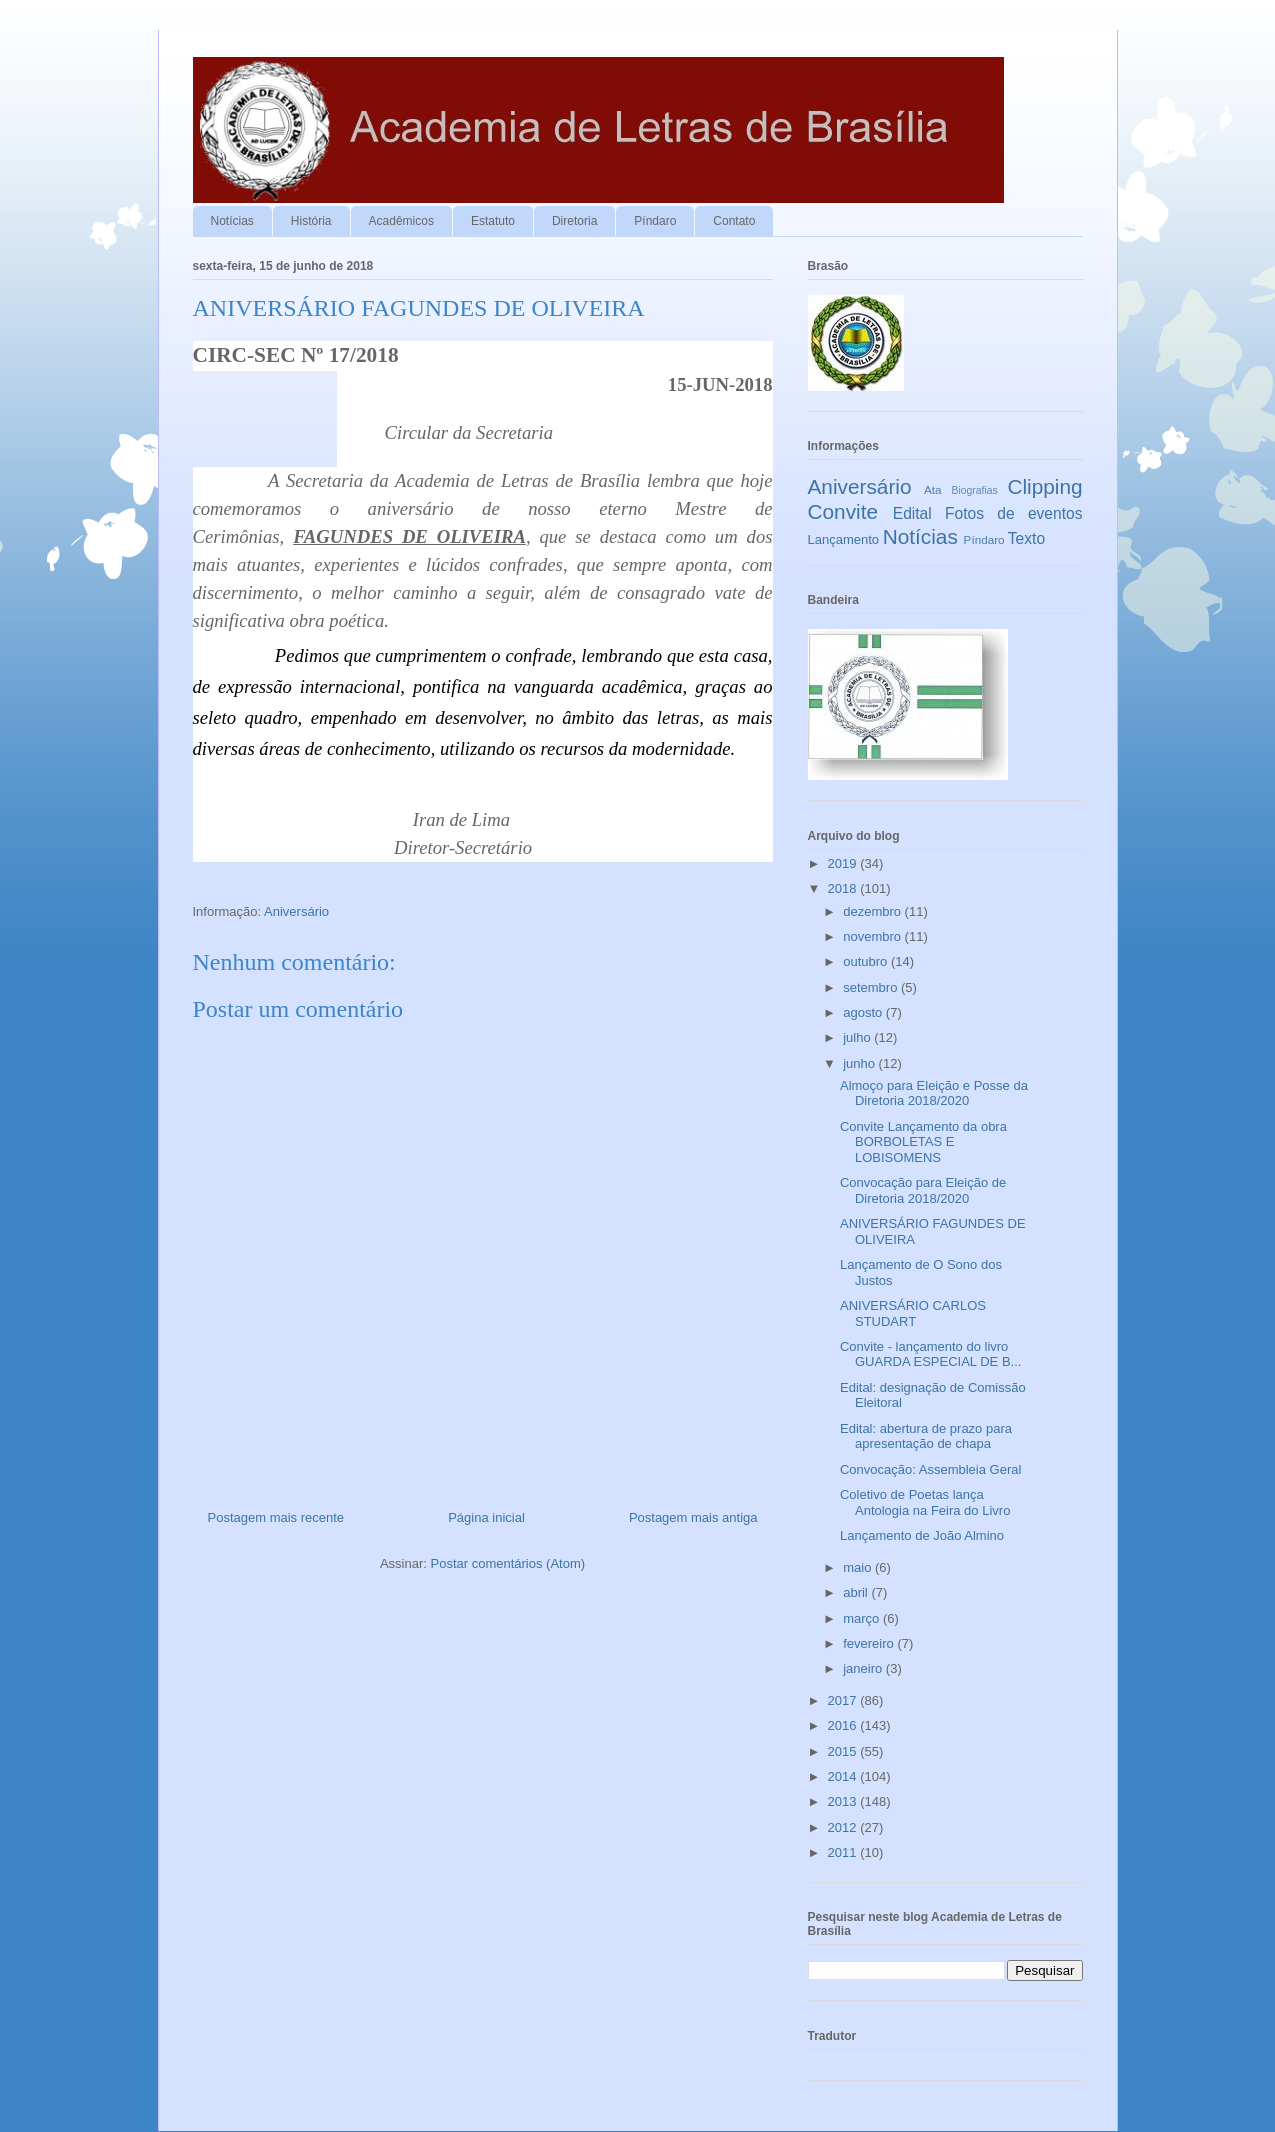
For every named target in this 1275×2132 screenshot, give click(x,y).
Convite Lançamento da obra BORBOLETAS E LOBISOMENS (923, 1142)
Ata (933, 489)
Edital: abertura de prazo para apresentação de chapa (926, 1436)
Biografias (975, 490)
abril (857, 1592)
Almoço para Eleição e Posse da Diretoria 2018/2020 (934, 1093)
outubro (867, 961)
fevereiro (870, 1643)
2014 (844, 1776)
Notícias (232, 221)
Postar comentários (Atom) (507, 1563)
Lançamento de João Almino (922, 1535)
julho (858, 1037)
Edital (912, 513)
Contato (734, 221)
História (311, 221)
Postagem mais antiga (693, 1517)
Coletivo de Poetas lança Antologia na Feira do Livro (925, 1502)
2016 (844, 1725)
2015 (844, 1751)
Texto (1026, 538)
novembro (873, 936)
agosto (864, 1012)
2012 (844, 1827)
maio (859, 1567)
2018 (844, 888)
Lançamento (844, 539)
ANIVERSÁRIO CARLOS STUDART (913, 1313)
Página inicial (486, 1517)
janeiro (864, 1668)
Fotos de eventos (1013, 513)
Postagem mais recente (276, 1517)
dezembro (873, 911)
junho (860, 1063)
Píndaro (655, 221)
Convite (843, 511)
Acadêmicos (401, 221)
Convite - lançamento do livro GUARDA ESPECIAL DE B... (930, 1354)
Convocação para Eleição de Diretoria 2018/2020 (923, 1190)
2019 (844, 863)
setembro (872, 987)
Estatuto (493, 221)
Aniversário (296, 911)
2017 (844, 1700)
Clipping (1044, 486)
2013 (844, 1801)
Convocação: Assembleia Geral (930, 1469)
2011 (844, 1852)
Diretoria (574, 221)
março (863, 1618)
